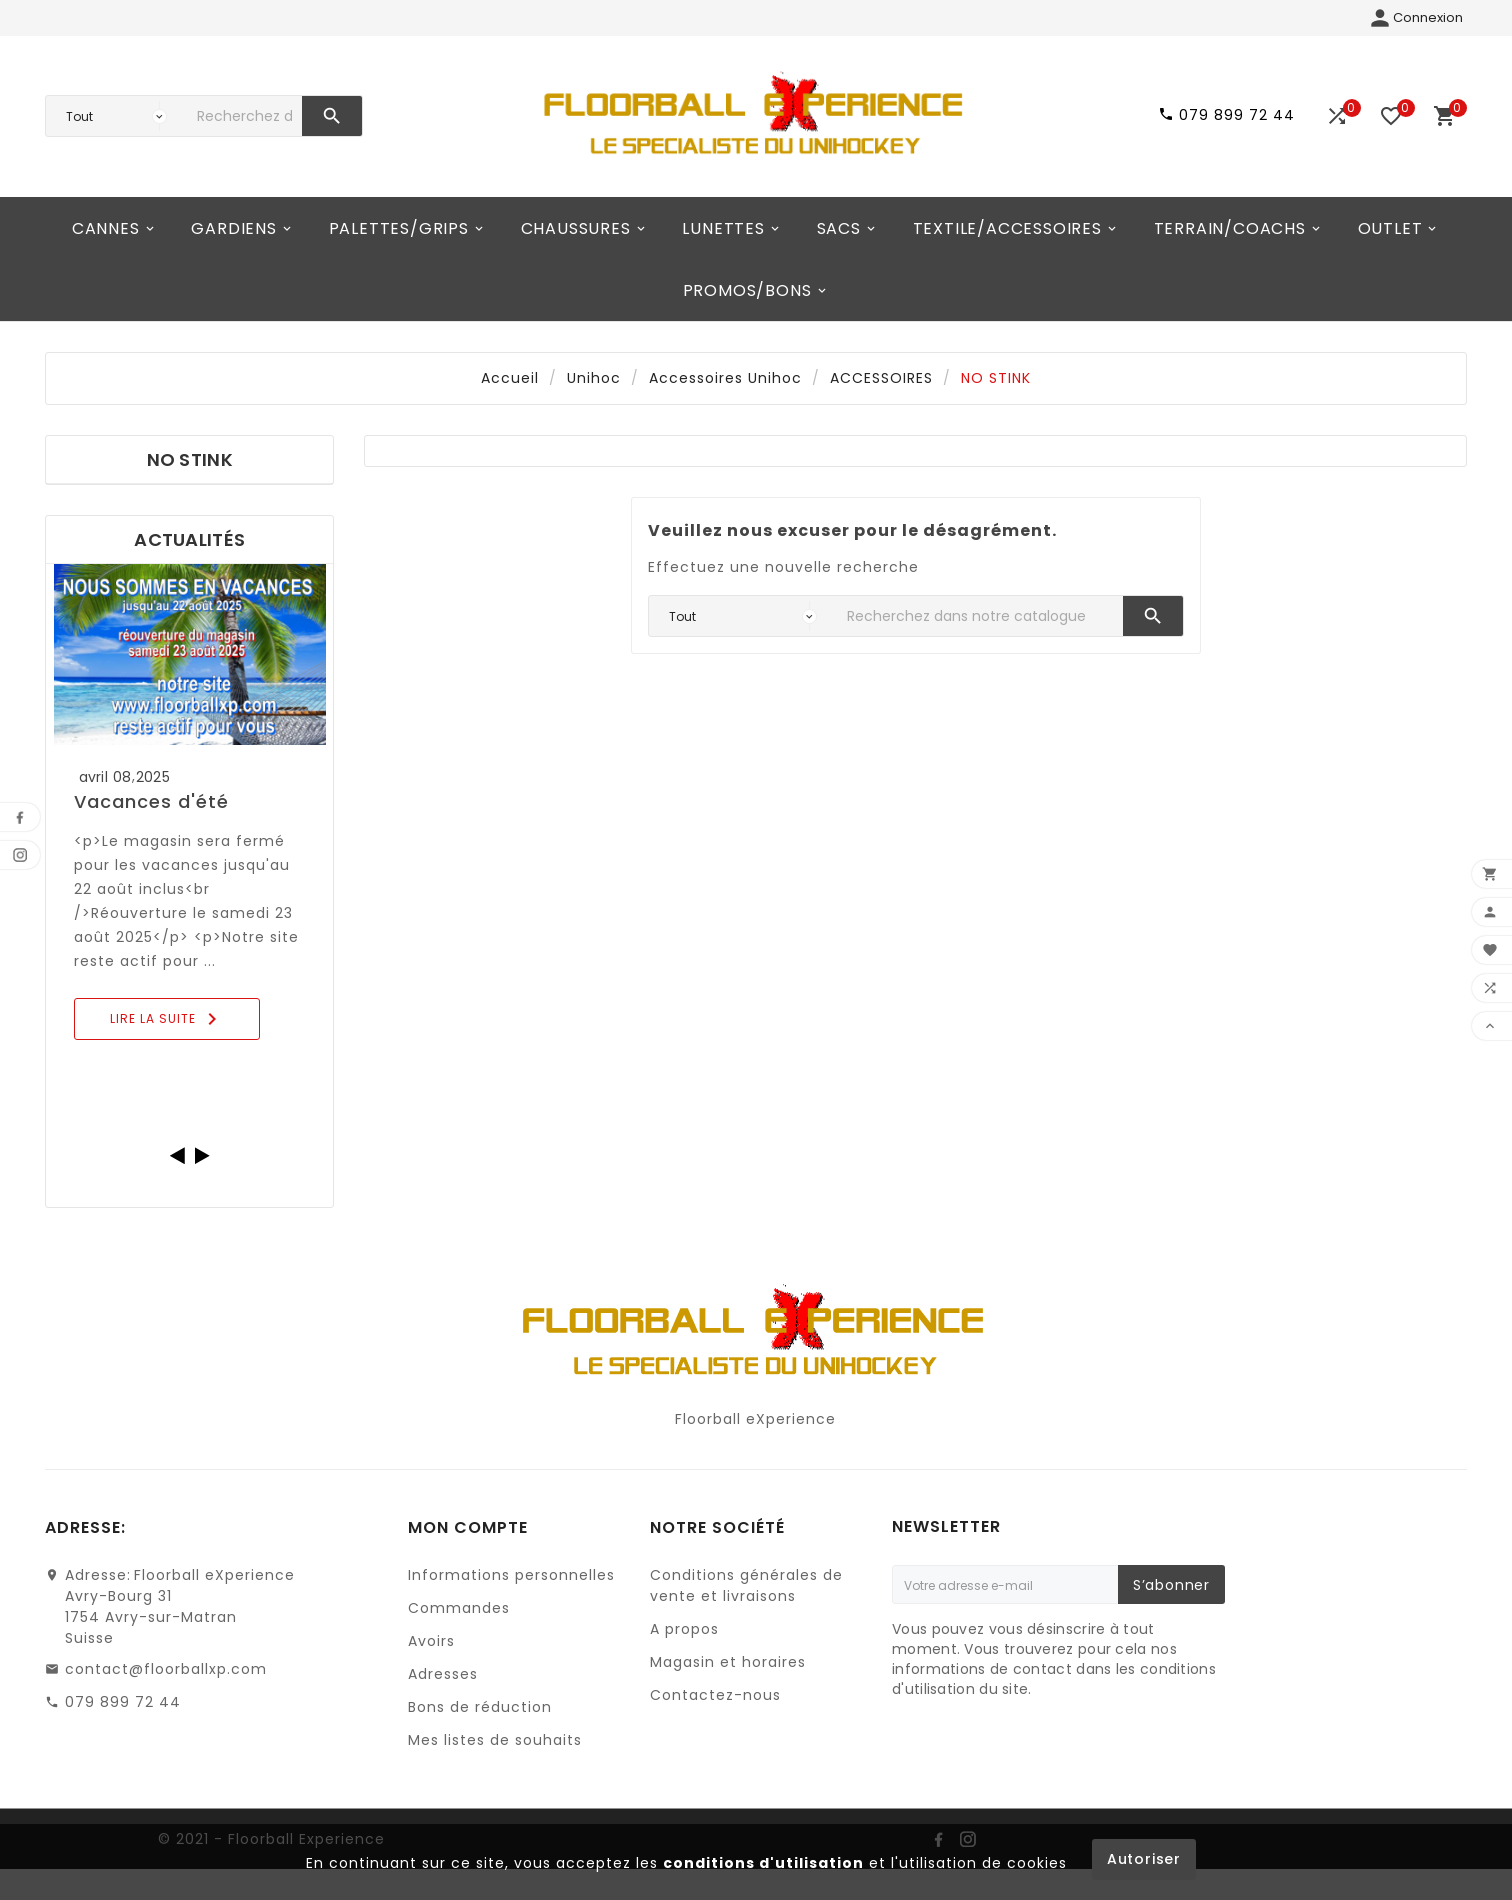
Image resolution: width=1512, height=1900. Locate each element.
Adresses (443, 1674)
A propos (684, 1629)
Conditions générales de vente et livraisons (746, 1585)
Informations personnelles (511, 1575)
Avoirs (431, 1641)
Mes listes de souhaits (495, 1740)
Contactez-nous (715, 1695)
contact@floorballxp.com (166, 1669)
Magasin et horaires (728, 1662)
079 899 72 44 (123, 1702)
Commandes (459, 1608)
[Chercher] (244, 116)
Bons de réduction (480, 1707)
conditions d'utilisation (763, 1863)
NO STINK (190, 459)
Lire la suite (167, 1019)
